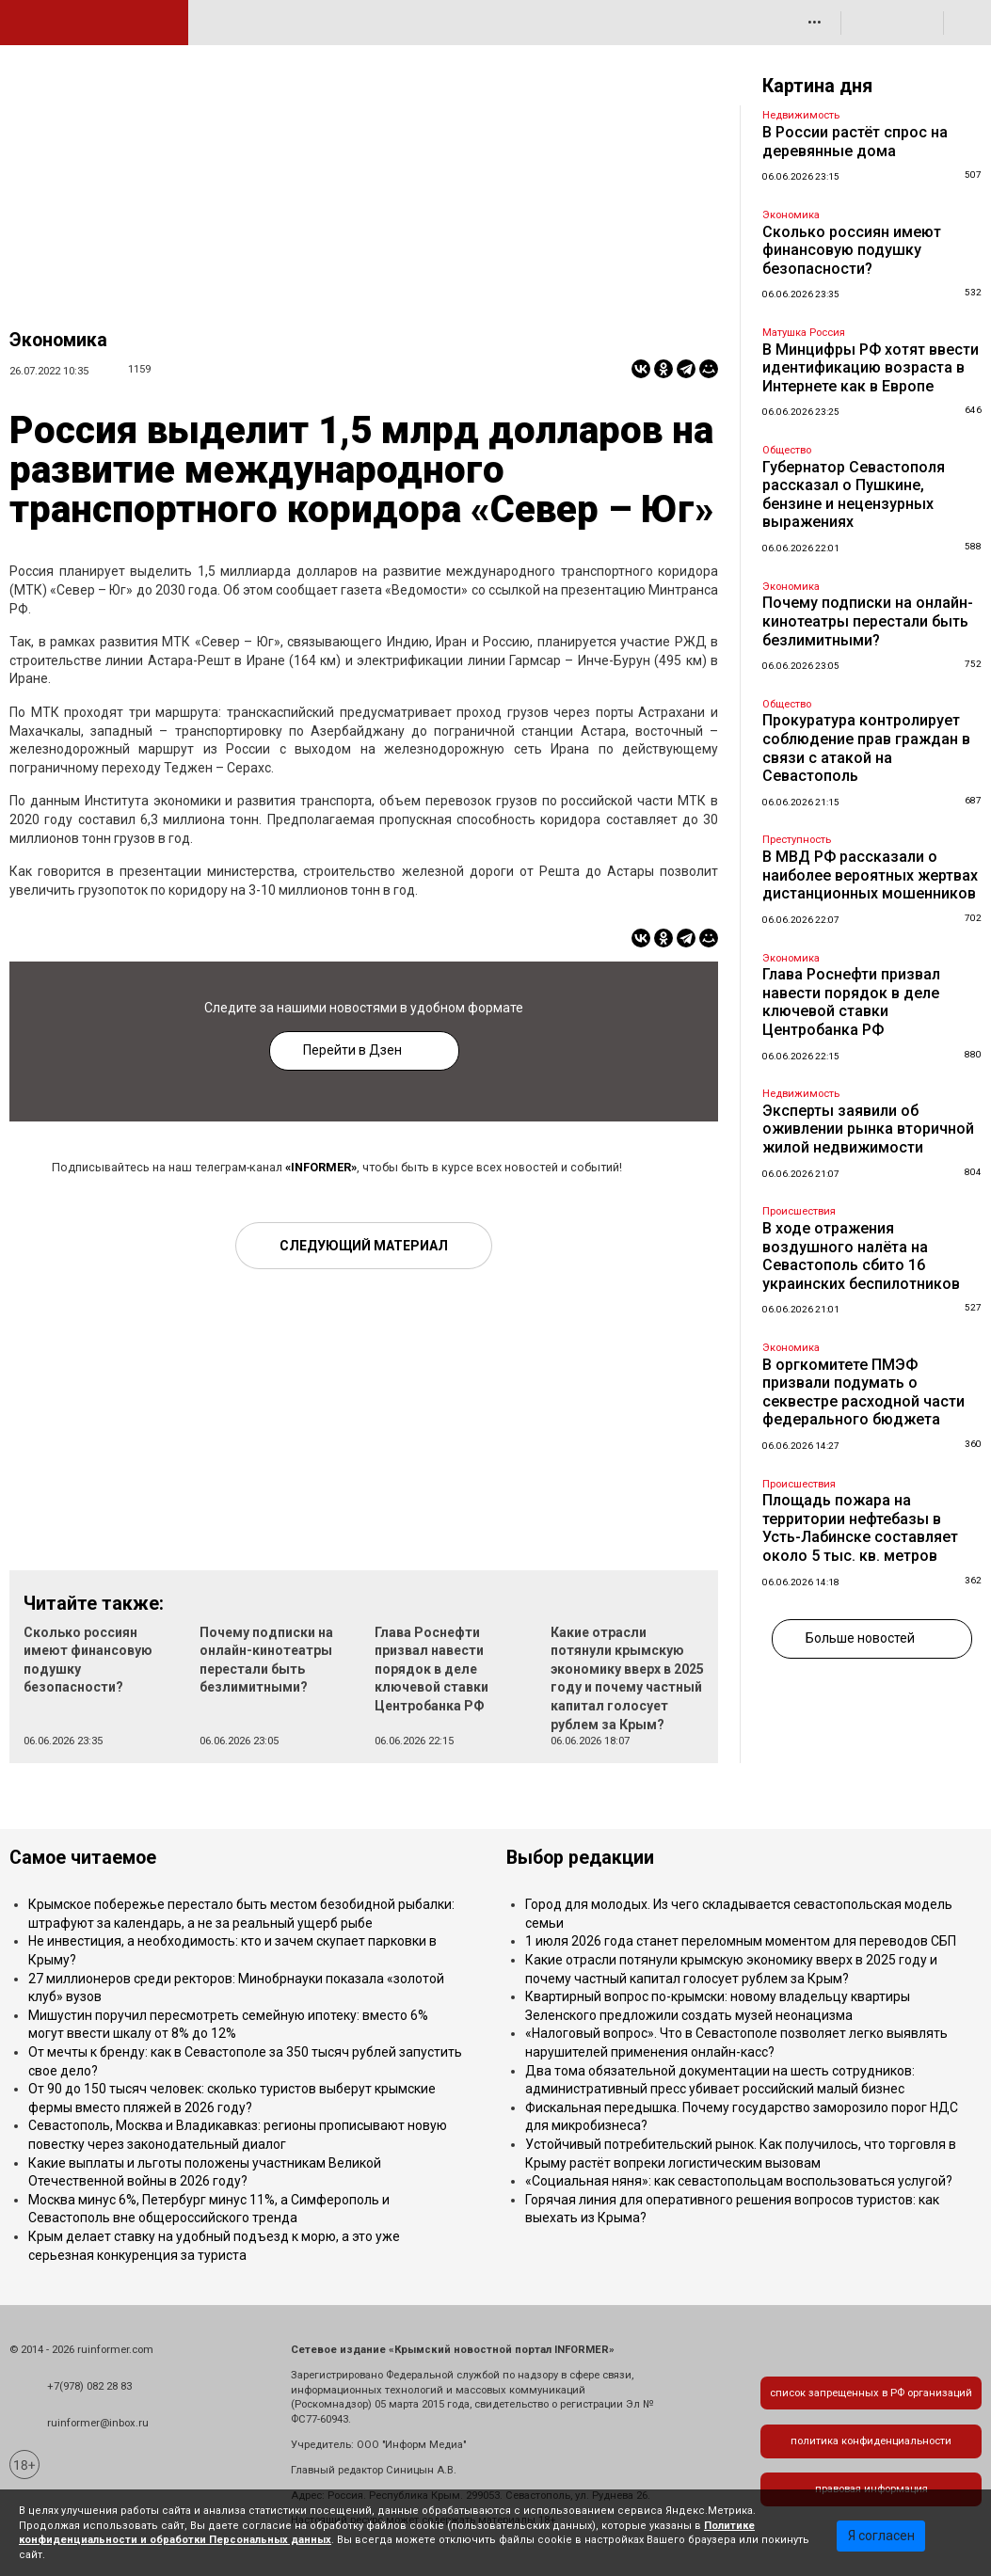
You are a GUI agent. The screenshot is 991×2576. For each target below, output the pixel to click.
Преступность (796, 840)
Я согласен (881, 2535)
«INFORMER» (321, 1167)
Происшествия (799, 1211)
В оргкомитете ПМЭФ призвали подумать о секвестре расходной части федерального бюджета (863, 1392)
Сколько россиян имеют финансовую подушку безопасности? (851, 250)
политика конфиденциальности (871, 2441)
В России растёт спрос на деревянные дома (855, 141)
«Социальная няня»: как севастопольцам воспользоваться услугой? (738, 2180)
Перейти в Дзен (352, 1049)
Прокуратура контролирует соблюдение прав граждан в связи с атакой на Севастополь (866, 748)
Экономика (58, 340)
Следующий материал (364, 1245)
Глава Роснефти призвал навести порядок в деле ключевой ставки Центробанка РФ (431, 1669)
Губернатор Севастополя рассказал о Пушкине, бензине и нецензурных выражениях (853, 495)
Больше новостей (860, 1638)
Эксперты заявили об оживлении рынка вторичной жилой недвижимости (868, 1129)
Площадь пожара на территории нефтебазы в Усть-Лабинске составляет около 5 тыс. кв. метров (860, 1528)
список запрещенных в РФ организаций (871, 2393)
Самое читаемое (82, 1857)
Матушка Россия (803, 332)
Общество (786, 450)
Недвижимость (800, 115)
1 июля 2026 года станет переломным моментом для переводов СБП (740, 1940)
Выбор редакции (580, 1857)
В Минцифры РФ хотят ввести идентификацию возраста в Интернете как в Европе (870, 368)
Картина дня (817, 86)
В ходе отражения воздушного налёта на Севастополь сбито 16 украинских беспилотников (861, 1256)
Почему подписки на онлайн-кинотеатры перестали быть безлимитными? (867, 621)
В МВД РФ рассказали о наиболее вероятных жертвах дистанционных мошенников (870, 875)
